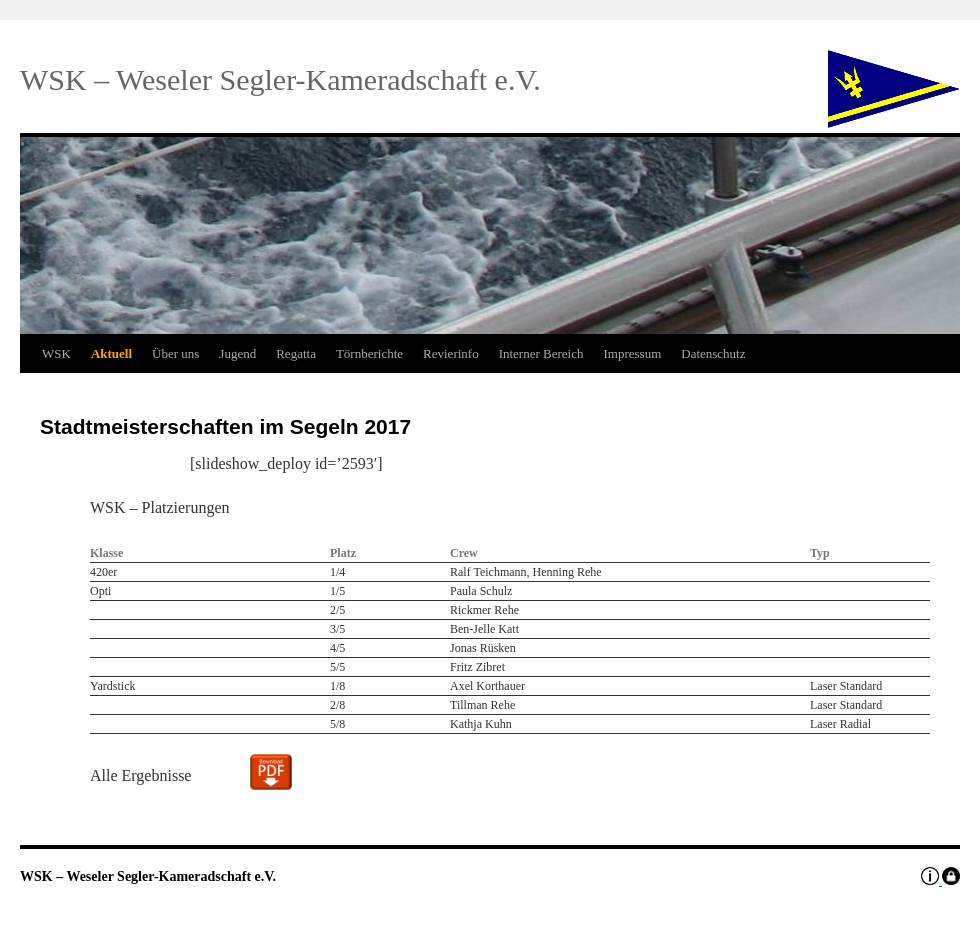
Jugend (237, 353)
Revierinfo (451, 353)
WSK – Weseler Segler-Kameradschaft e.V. (148, 876)
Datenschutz (713, 353)
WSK (56, 353)
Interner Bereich (541, 353)
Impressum (632, 353)
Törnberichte (369, 353)
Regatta (296, 353)
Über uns (175, 353)
